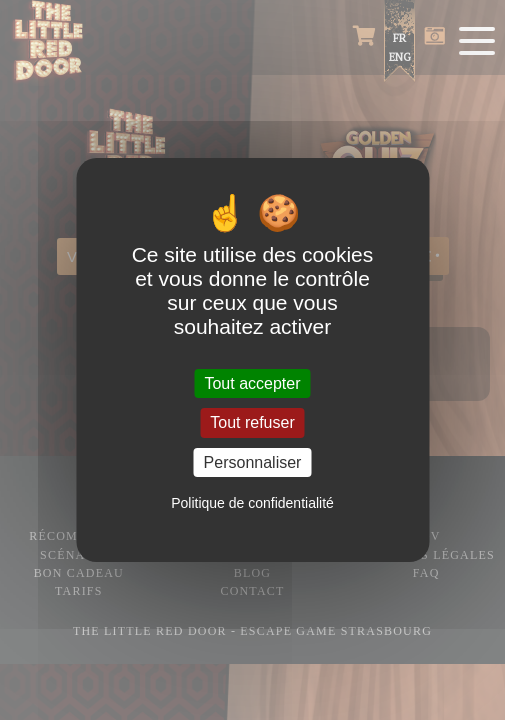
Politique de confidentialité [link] (252, 503)
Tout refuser (252, 423)
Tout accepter (252, 383)
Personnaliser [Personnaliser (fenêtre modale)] (253, 462)
